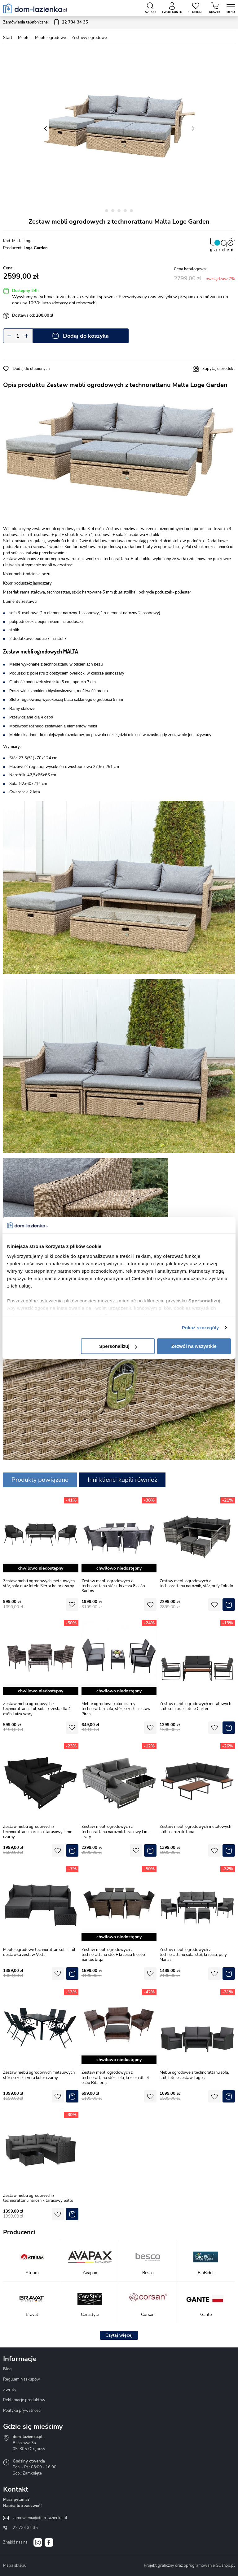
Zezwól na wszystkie (194, 1346)
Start (7, 38)
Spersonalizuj (118, 1346)
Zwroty (9, 2390)
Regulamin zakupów (21, 2379)
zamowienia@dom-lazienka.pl (40, 2518)
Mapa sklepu (14, 2565)
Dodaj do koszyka (86, 336)
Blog (7, 2369)
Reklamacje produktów (24, 2400)
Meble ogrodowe (50, 38)
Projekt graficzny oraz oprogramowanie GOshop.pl (189, 2565)
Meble (23, 38)
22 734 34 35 (25, 2528)
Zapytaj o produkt (218, 368)
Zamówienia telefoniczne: (45, 22)
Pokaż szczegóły (200, 1327)
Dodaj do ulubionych (31, 368)
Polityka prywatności (22, 2410)
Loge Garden (36, 248)
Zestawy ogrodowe (89, 38)
